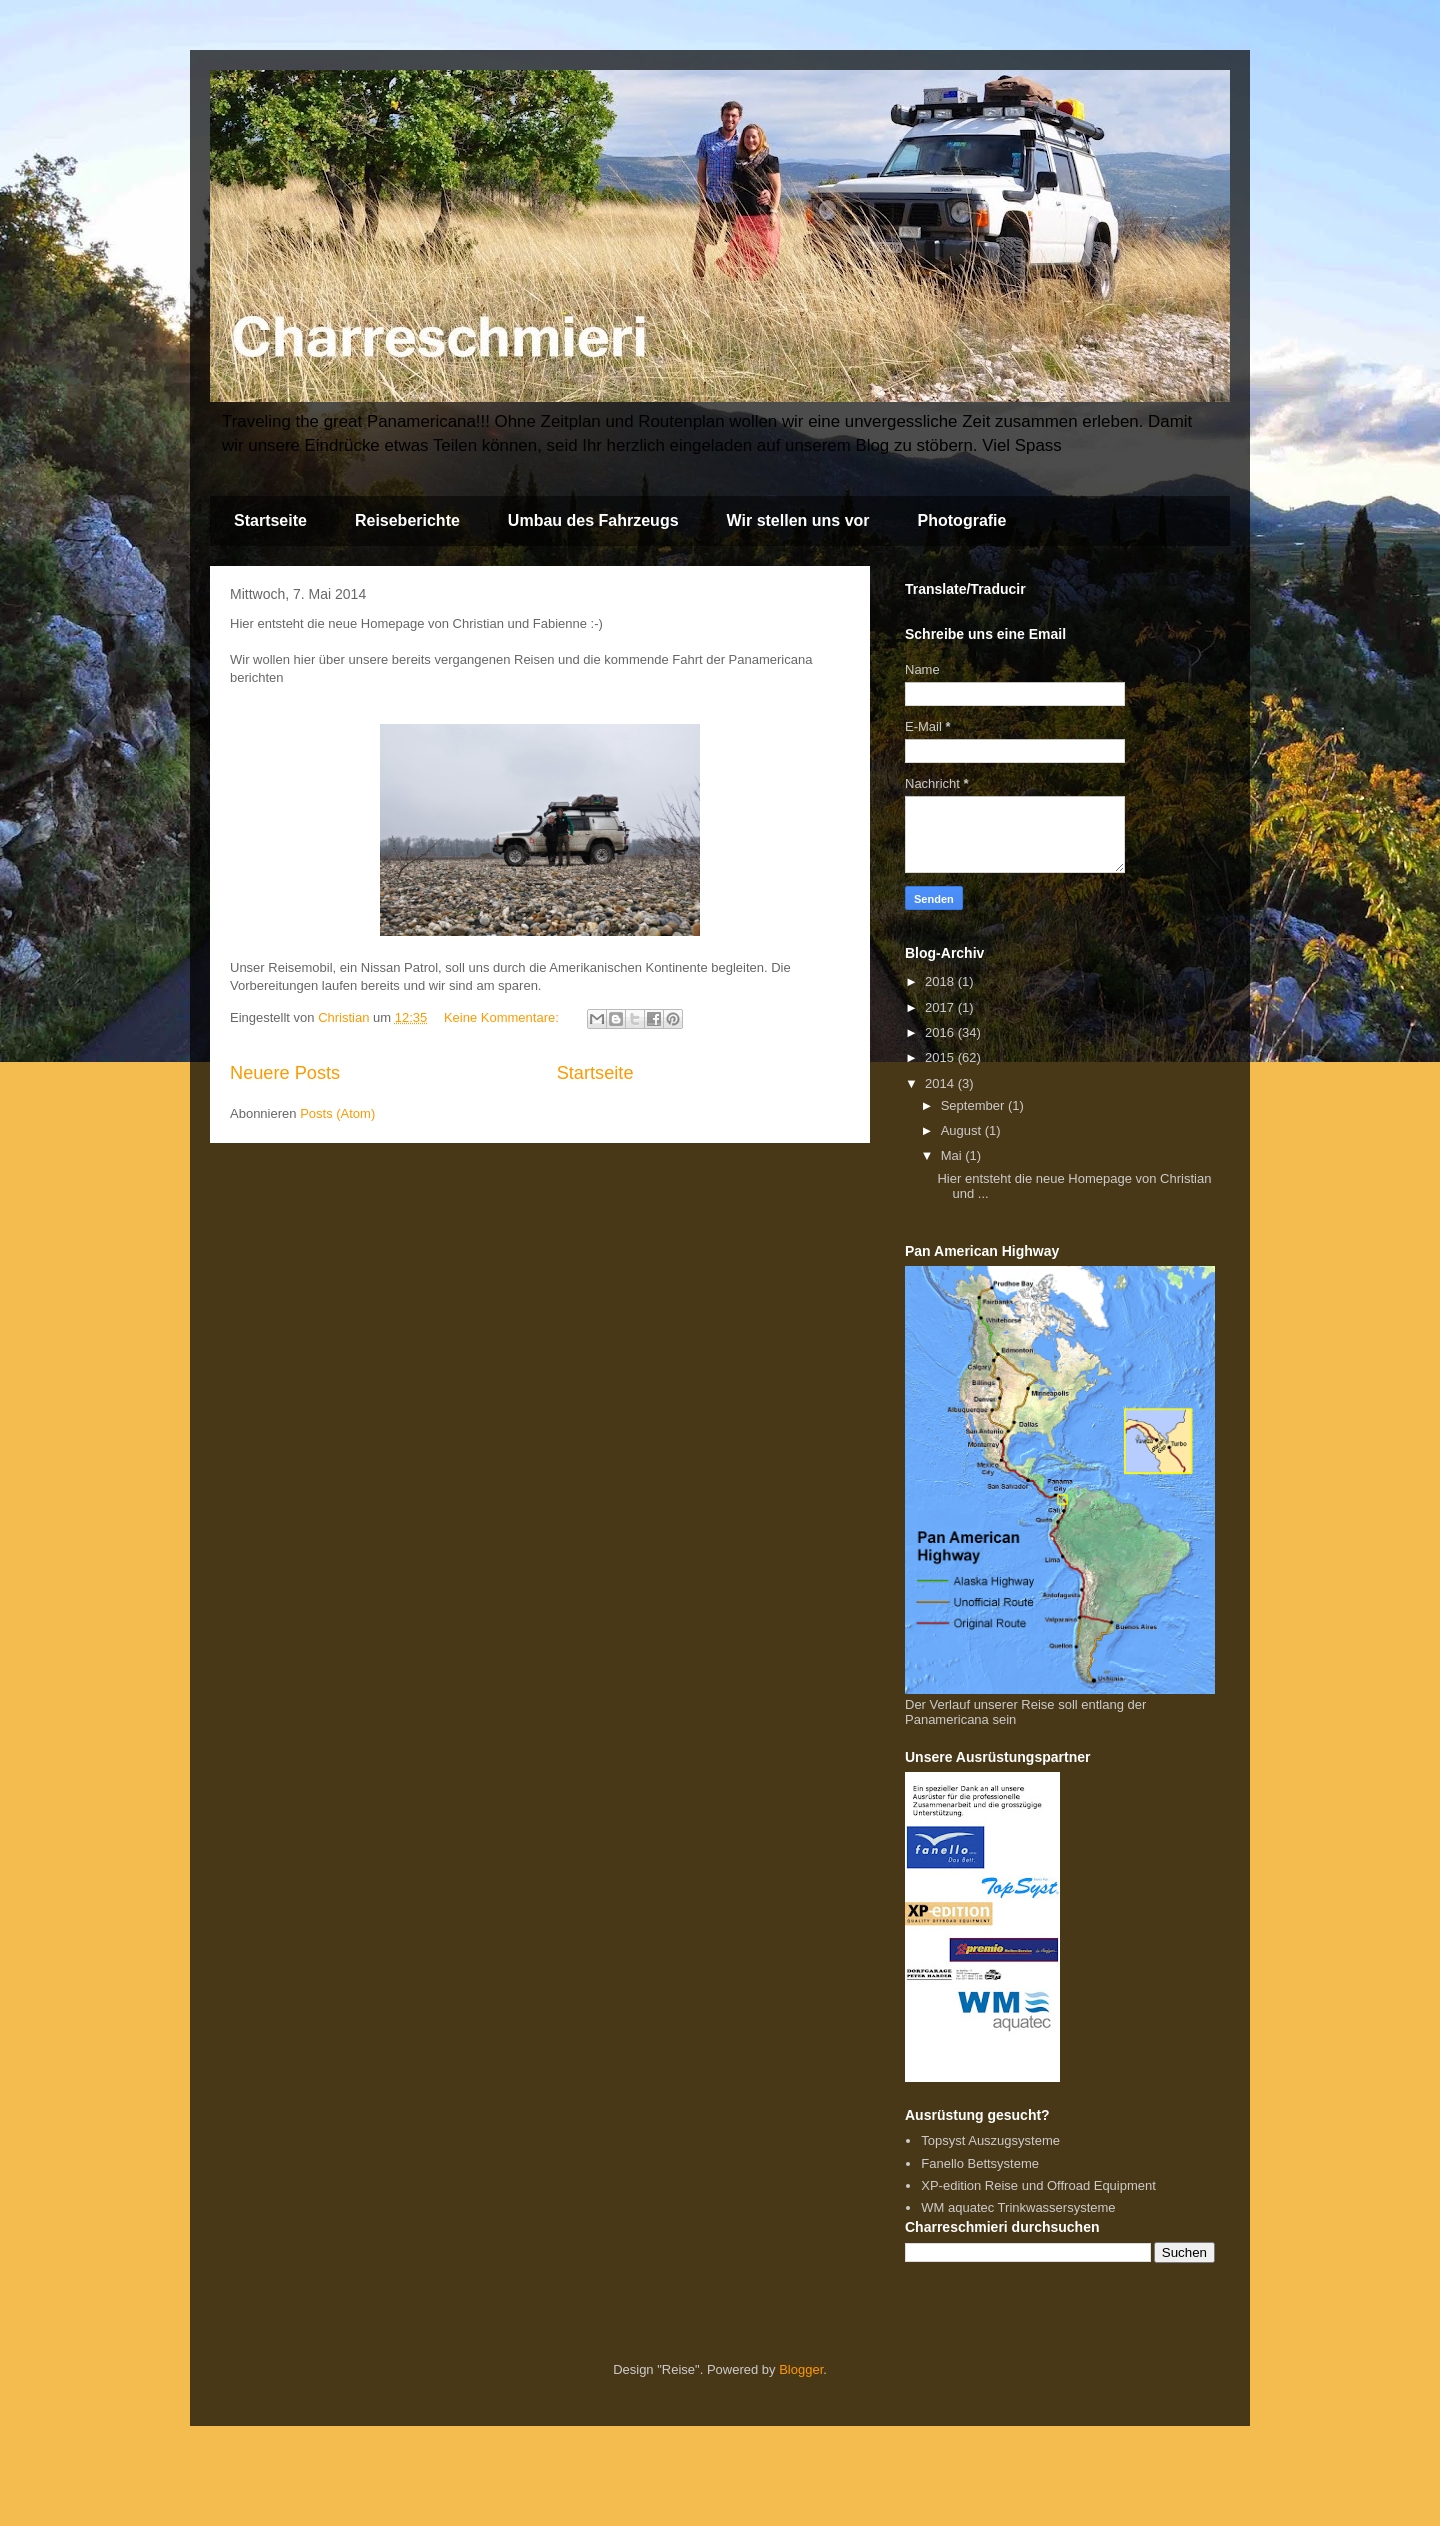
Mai (953, 1155)
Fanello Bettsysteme (980, 2163)
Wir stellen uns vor (798, 520)
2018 (941, 981)
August (963, 1130)
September (974, 1105)
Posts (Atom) (337, 1113)
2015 (941, 1057)
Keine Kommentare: (503, 1017)
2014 (941, 1083)
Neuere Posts (285, 1073)
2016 (941, 1032)
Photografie (962, 520)
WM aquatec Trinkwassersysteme (1018, 2207)
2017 (941, 1007)
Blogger (801, 2369)
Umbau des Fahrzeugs (593, 520)
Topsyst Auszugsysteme (990, 2140)
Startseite (270, 520)
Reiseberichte (407, 520)
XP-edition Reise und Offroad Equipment (1038, 2185)
